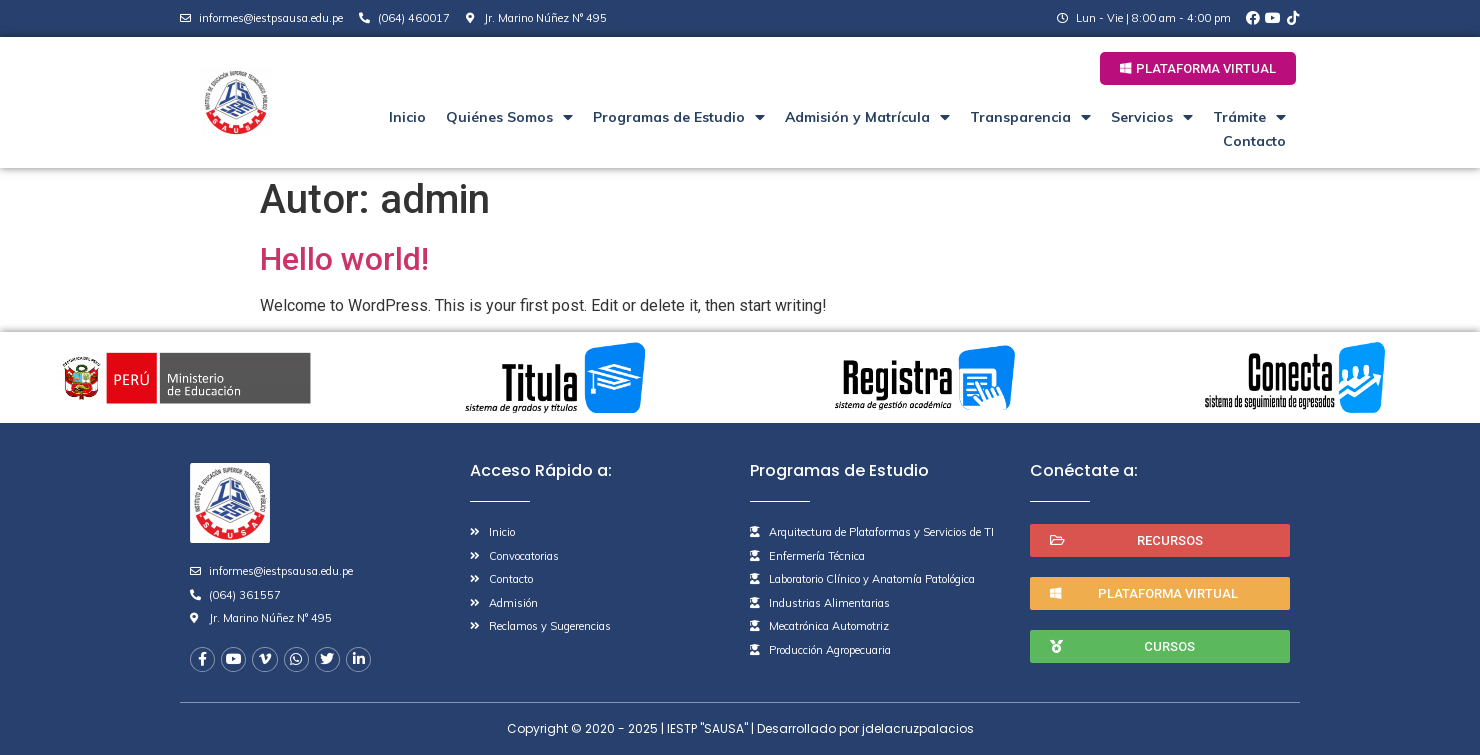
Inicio (407, 117)
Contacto (1254, 141)
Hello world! (344, 259)
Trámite (1249, 117)
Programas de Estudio (679, 117)
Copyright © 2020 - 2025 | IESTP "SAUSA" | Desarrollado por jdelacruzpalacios (740, 728)
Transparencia (1030, 117)
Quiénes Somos (509, 117)
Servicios (1152, 117)
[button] (1198, 68)
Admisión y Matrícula (867, 117)
